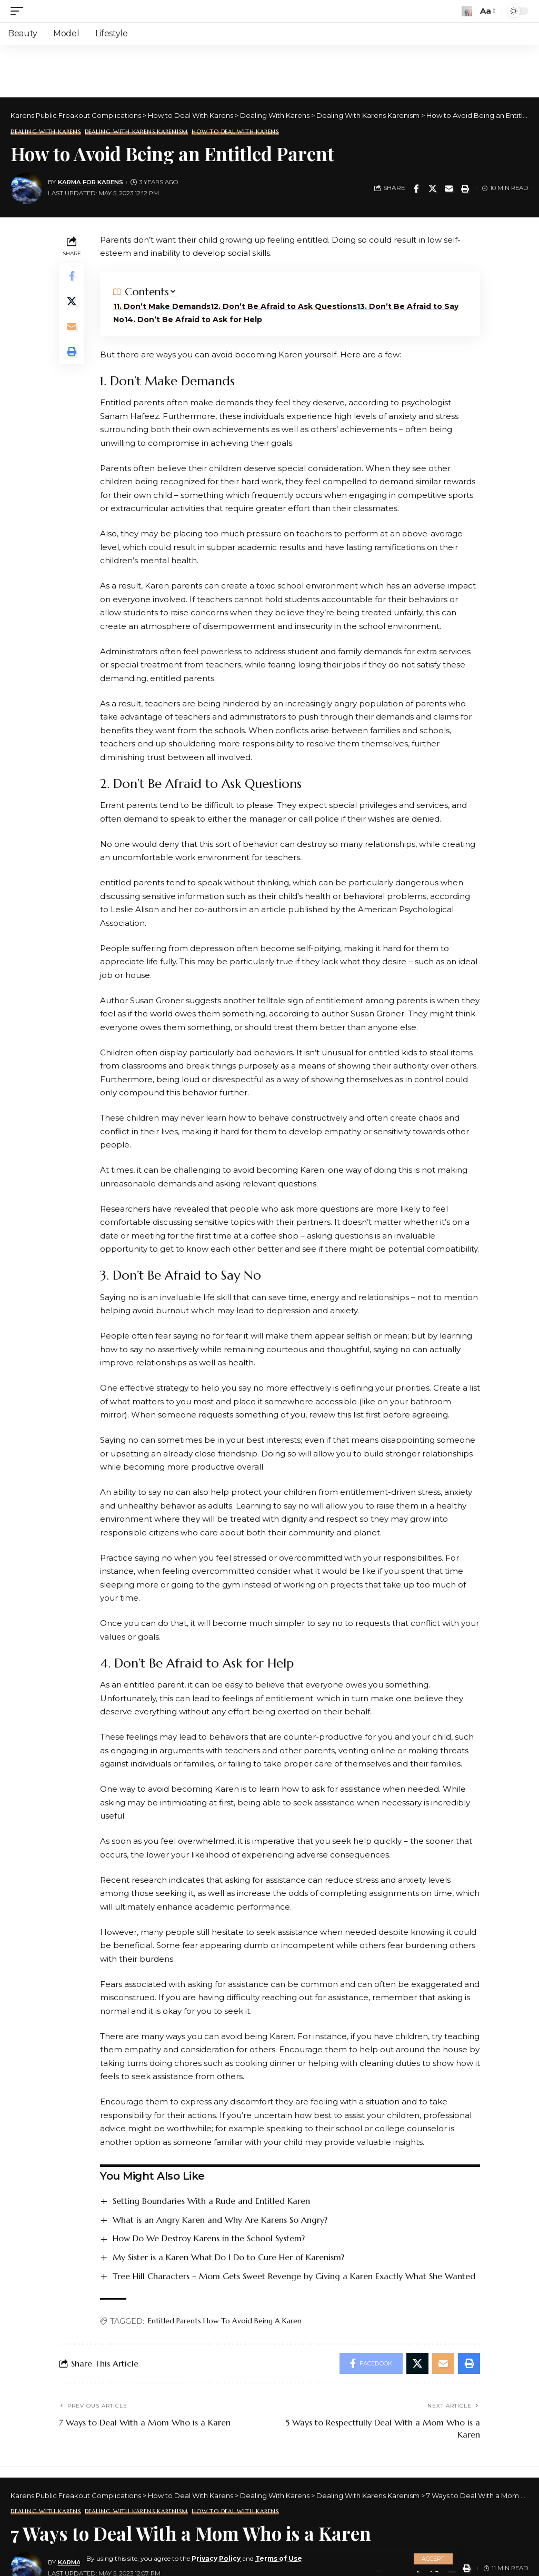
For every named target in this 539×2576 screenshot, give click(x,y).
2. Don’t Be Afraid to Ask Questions (285, 306)
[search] (467, 11)
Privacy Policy (216, 2558)
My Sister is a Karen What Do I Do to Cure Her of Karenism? (228, 2257)
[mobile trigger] (19, 11)
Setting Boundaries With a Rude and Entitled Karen (211, 2200)
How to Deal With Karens (235, 132)
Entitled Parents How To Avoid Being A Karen (225, 2320)
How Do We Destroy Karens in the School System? (209, 2238)
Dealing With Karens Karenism (136, 132)
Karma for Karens (90, 182)
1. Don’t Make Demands (163, 306)
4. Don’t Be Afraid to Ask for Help (194, 319)
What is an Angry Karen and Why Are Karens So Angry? (220, 2219)
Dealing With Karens (46, 132)
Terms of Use (278, 2558)
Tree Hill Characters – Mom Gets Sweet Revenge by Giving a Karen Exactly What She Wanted (294, 2276)
